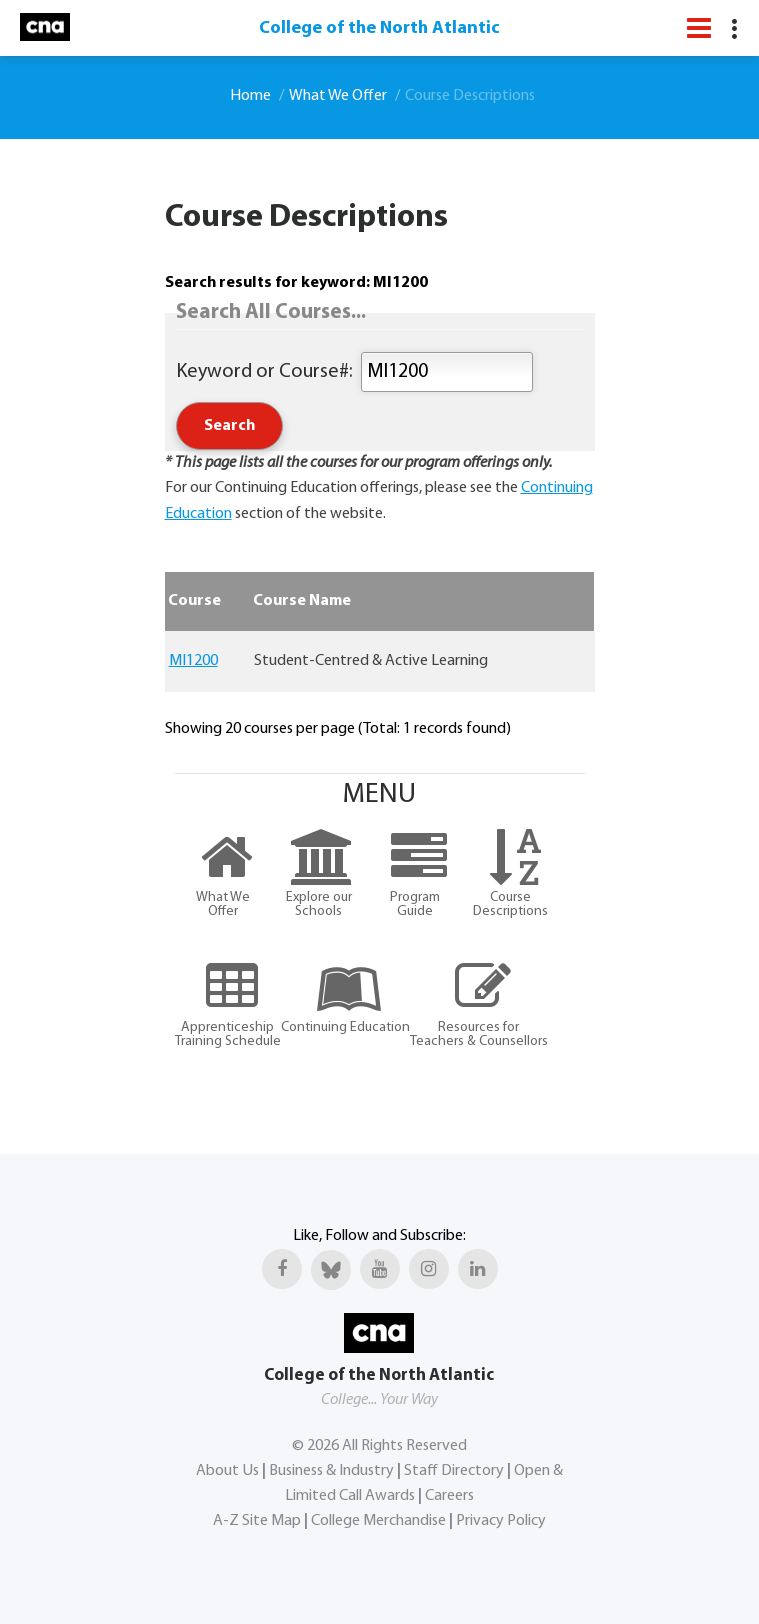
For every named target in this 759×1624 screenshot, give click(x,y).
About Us (227, 1471)
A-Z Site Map (257, 1521)
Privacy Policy (501, 1521)
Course (194, 601)
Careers (449, 1496)
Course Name (302, 601)
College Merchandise (378, 1521)
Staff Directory (454, 1471)
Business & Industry (331, 1471)
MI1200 (193, 661)
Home (250, 96)
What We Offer (338, 96)
